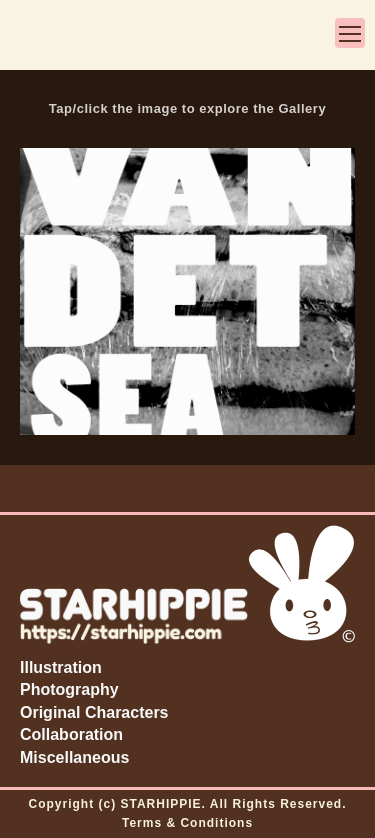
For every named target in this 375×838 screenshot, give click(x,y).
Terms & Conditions (187, 823)
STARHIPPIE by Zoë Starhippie (191, 37)
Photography (69, 689)
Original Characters (94, 712)
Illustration (61, 667)
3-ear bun (40, 37)
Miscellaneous (74, 757)
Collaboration (71, 734)
